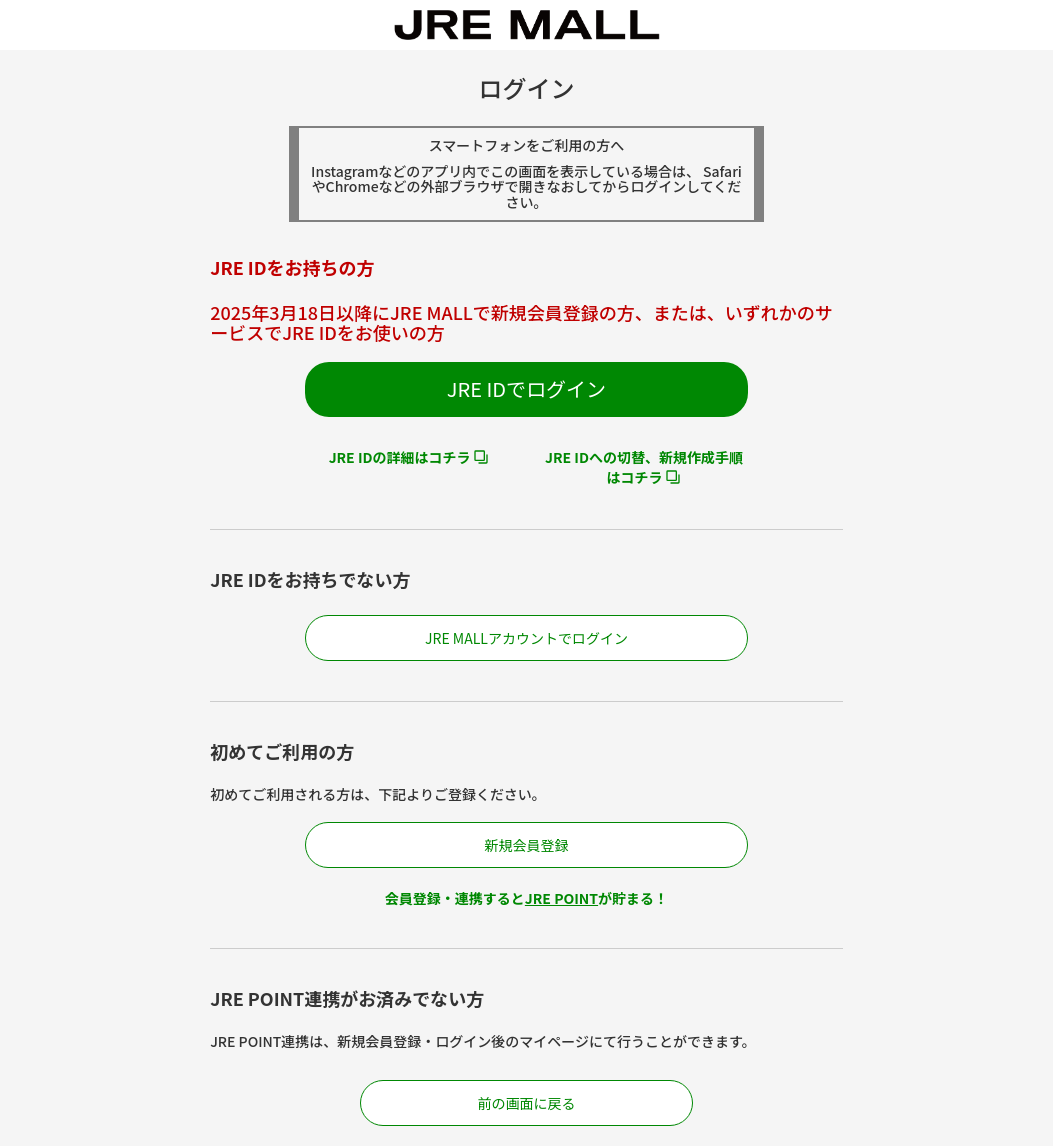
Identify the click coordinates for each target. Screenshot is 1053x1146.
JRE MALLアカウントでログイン (526, 638)
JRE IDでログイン (526, 388)
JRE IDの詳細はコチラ (400, 457)
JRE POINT (561, 898)
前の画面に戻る (526, 1103)
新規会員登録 (526, 845)
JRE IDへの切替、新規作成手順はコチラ (644, 467)
